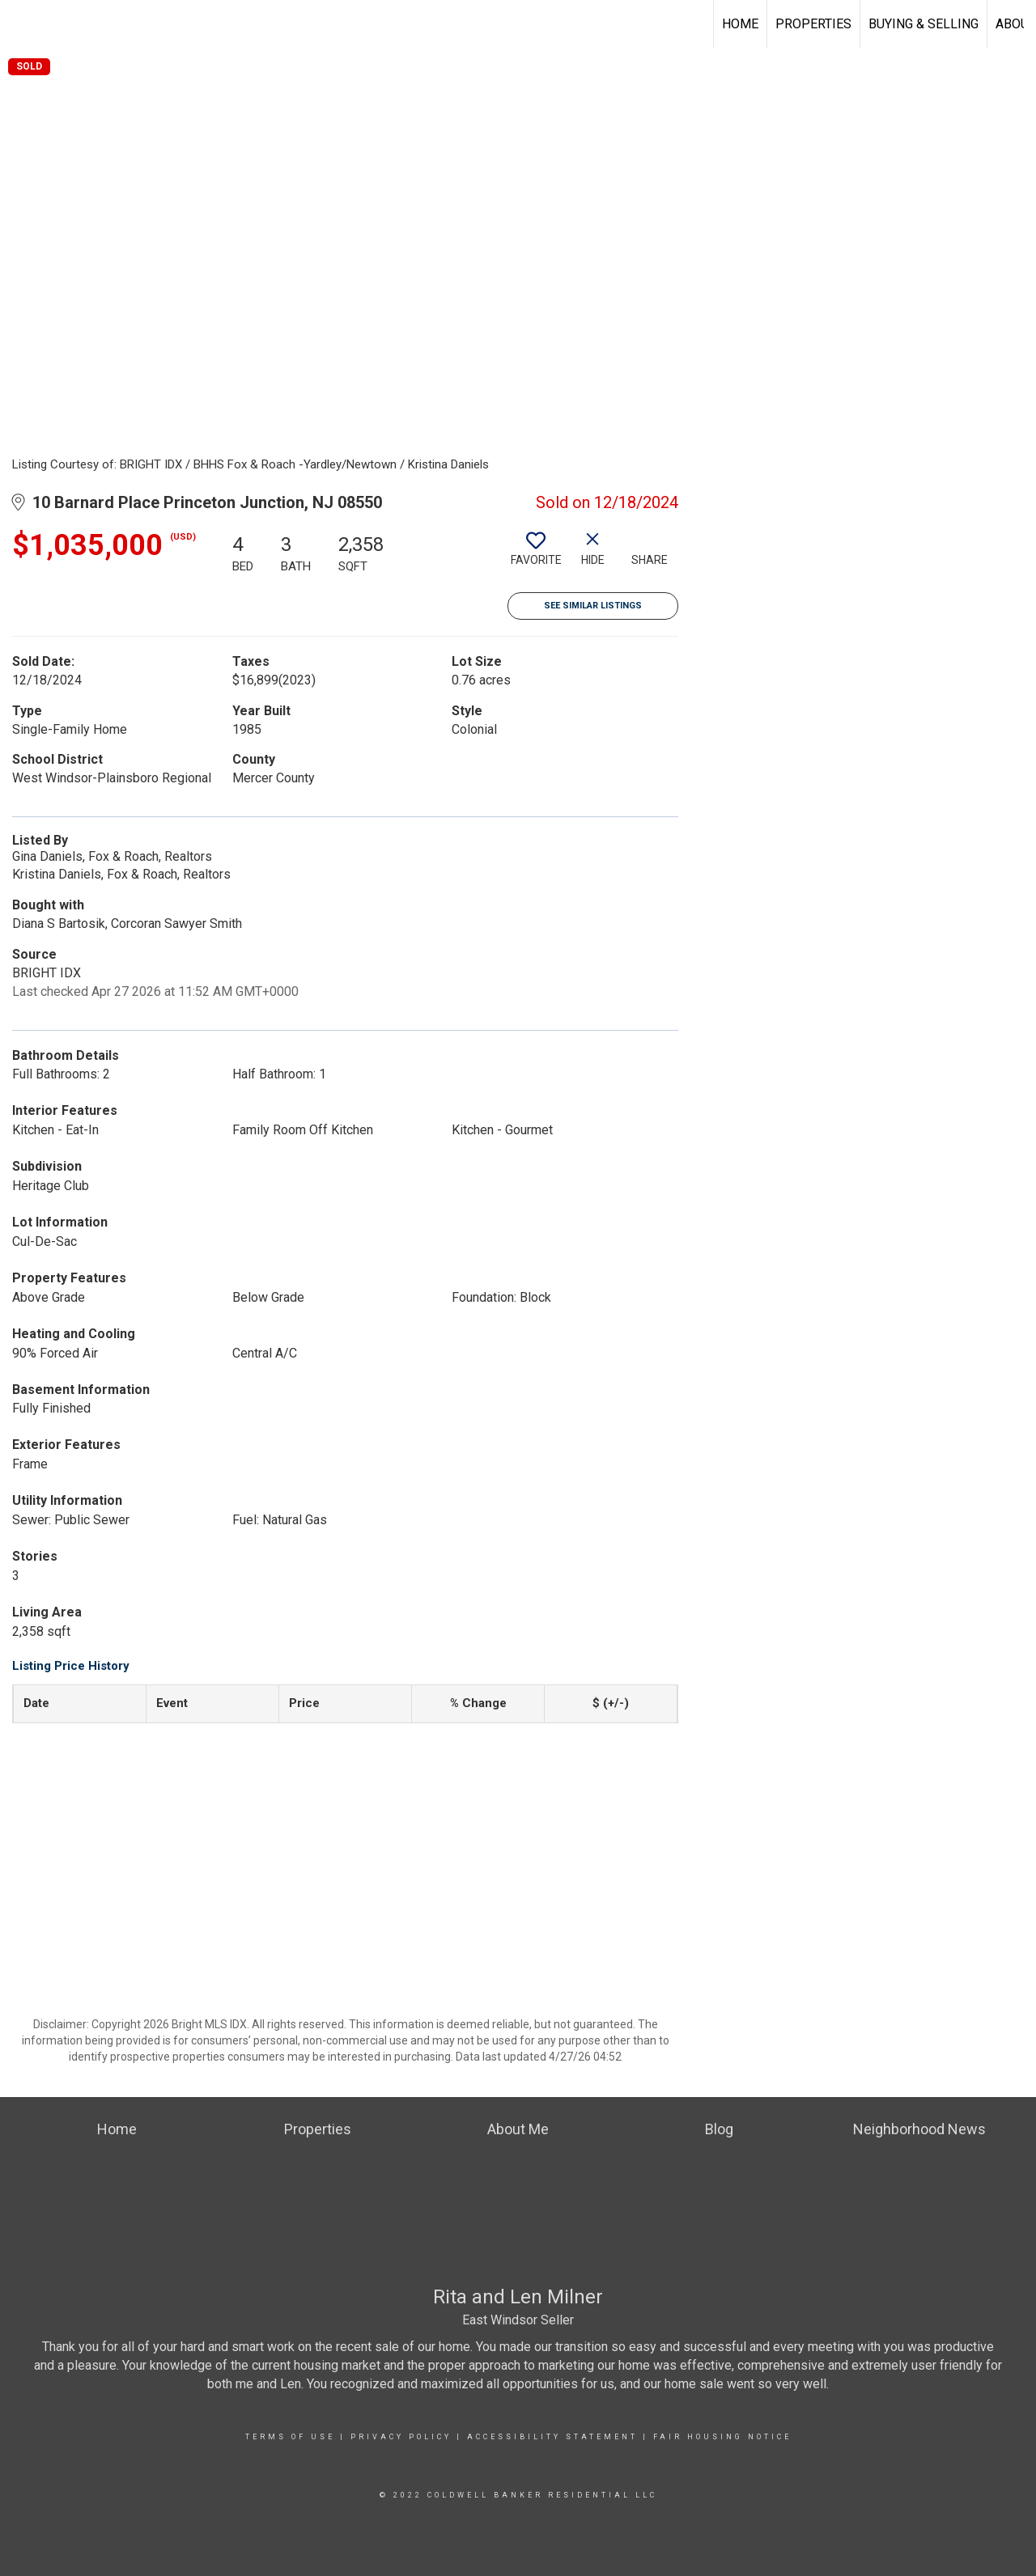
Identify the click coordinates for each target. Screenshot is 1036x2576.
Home (740, 24)
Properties (813, 24)
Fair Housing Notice (722, 2437)
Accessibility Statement (552, 2437)
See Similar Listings (593, 605)
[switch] (535, 555)
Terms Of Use (290, 2437)
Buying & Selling (923, 24)
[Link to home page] (20, 24)
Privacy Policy (401, 2437)
